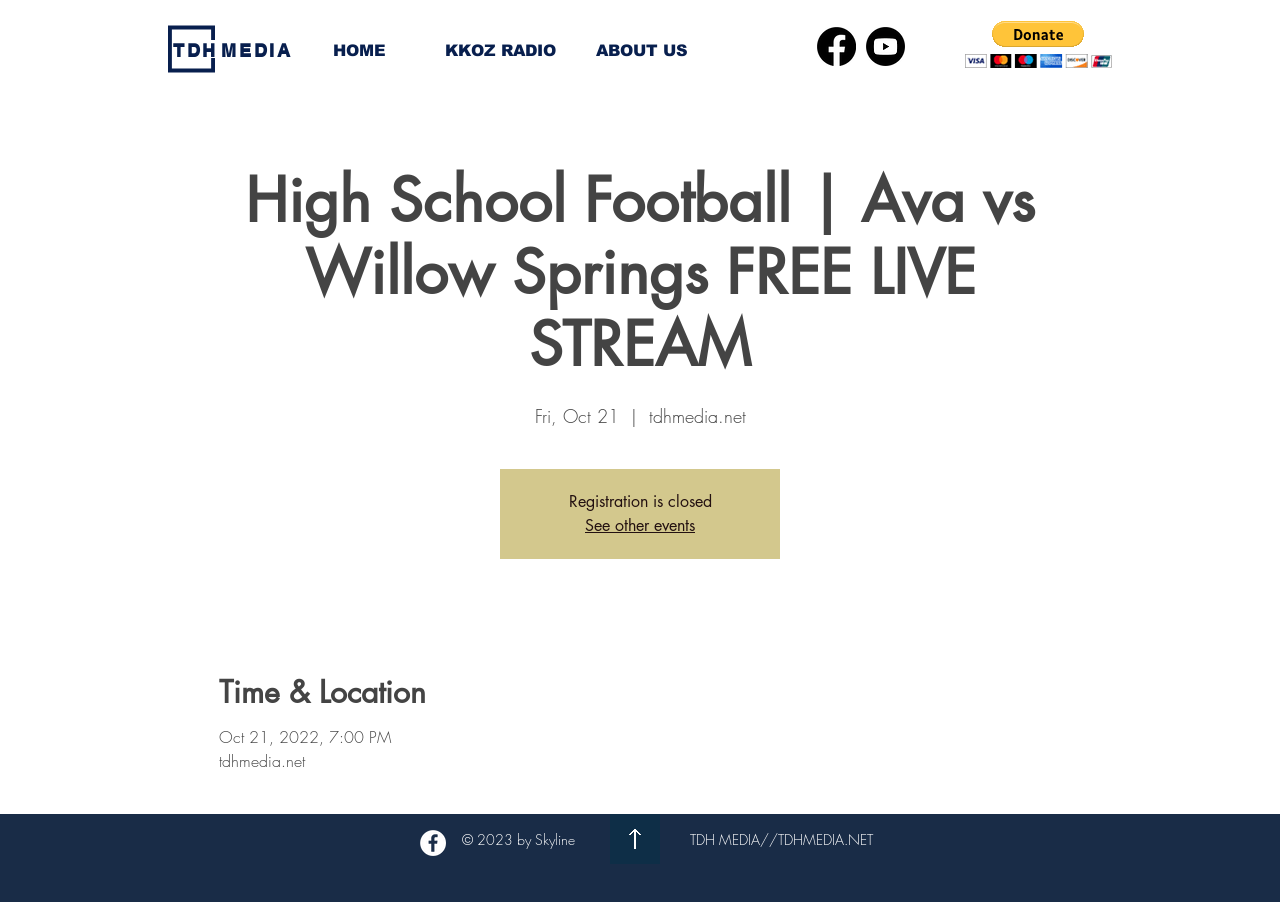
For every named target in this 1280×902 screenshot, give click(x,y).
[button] (1038, 44)
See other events (640, 525)
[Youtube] (885, 46)
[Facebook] (836, 46)
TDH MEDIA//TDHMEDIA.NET (781, 839)
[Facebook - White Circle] (433, 843)
